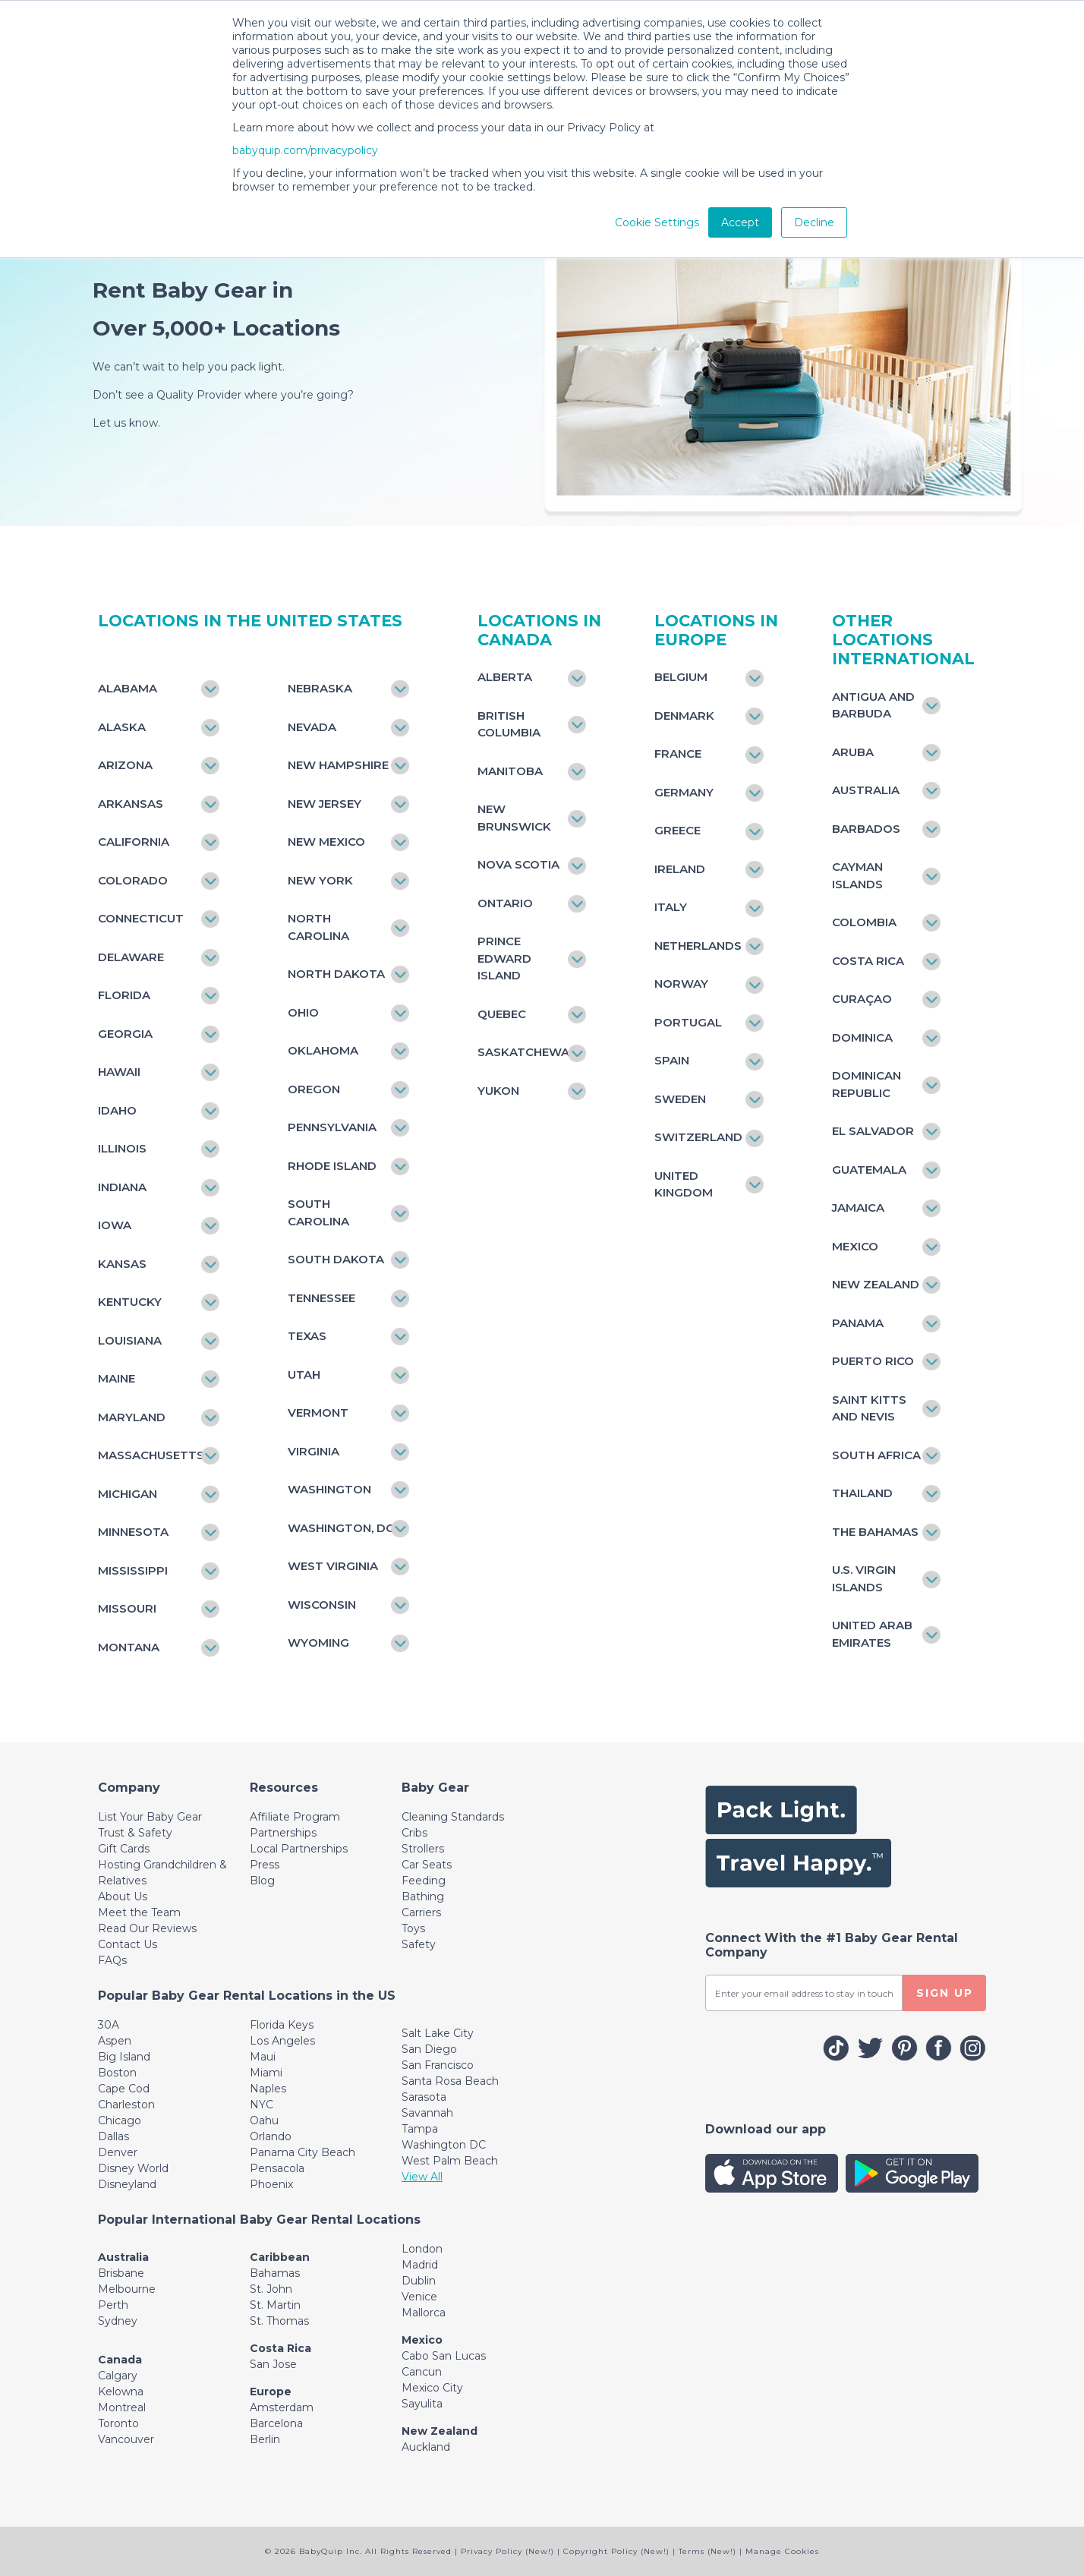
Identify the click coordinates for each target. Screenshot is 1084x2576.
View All (422, 2176)
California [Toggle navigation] (133, 841)
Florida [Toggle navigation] (124, 995)
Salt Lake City (438, 2033)
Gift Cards (124, 1849)
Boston (117, 2072)
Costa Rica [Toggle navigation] (868, 961)
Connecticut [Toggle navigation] (141, 918)
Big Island (124, 2057)
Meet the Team (139, 1912)
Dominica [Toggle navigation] (862, 1037)
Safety (419, 1944)
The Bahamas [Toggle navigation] (875, 1531)
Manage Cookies (782, 2551)
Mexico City (432, 2388)
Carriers (421, 1912)
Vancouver (126, 2439)
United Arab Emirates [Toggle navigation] (872, 1634)
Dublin (419, 2281)
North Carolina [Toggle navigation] (318, 927)
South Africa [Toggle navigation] (876, 1455)
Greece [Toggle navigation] (677, 830)
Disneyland (127, 2184)
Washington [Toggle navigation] (329, 1489)
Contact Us (127, 1944)
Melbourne (127, 2289)
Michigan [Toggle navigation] (127, 1494)
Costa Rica (280, 2348)
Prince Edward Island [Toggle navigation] (504, 958)
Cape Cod (124, 2088)
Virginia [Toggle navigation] (313, 1451)
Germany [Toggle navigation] (684, 792)
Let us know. (126, 423)
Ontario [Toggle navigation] (505, 903)
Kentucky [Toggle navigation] (130, 1301)
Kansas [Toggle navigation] (122, 1263)
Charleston (126, 2104)
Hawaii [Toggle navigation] (119, 1071)
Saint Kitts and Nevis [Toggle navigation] (869, 1408)
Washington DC (444, 2145)
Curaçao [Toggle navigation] (862, 999)
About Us (122, 1896)
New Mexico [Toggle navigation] (326, 841)
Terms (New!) (707, 2551)
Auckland (426, 2447)
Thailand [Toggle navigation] (862, 1493)
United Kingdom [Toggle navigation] (683, 1184)
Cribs (414, 1833)
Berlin (265, 2439)
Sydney (117, 2321)
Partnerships (283, 1833)
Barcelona (276, 2423)
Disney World (133, 2168)
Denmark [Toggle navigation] (684, 715)
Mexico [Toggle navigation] (855, 1246)
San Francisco (438, 2065)
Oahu (264, 2120)
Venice (419, 2296)
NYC (261, 2104)
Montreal (122, 2407)
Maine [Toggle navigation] (116, 1378)
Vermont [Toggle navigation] (318, 1412)
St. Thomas (279, 2321)
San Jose (273, 2364)
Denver (117, 2152)
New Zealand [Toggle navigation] (875, 1284)
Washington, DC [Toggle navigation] (341, 1528)
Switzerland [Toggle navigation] (698, 1137)
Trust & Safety (135, 1833)
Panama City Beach (302, 2152)
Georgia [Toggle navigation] (125, 1033)
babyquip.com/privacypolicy (305, 150)
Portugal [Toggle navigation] (688, 1022)
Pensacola (277, 2168)
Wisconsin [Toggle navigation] (322, 1604)
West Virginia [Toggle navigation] (333, 1566)
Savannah (427, 2113)
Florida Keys (282, 2025)
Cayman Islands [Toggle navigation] (857, 875)
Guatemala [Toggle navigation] (869, 1169)
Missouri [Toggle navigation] (127, 1608)
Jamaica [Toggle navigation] (858, 1207)
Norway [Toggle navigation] (681, 983)
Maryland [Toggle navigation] (131, 1417)
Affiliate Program (295, 1817)
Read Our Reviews (147, 1928)
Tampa (420, 2129)
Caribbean (280, 2257)
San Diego (429, 2049)
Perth (113, 2305)
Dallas (113, 2136)
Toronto (118, 2423)
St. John (271, 2289)
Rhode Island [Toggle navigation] (332, 1166)
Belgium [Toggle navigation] (680, 677)
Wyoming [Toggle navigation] (318, 1642)
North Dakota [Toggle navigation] (336, 973)
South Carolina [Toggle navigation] (318, 1212)
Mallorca (424, 2312)
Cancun (422, 2372)
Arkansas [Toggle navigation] (130, 803)
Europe (270, 2391)
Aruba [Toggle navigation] (853, 752)
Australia (123, 2257)
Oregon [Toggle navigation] (314, 1089)
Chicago (119, 2120)
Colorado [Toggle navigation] (133, 880)
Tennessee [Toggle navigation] (321, 1298)
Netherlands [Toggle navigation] (698, 945)
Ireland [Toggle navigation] (679, 869)
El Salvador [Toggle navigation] (873, 1131)
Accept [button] (740, 222)
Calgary (117, 2375)
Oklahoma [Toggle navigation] (323, 1050)
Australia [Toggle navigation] (866, 790)
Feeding (424, 1880)
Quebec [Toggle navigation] (501, 1014)
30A (108, 2025)
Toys (413, 1928)
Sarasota (424, 2097)
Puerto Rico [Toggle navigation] (873, 1361)
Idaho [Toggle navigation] (117, 1110)
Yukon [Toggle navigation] (498, 1090)
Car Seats (427, 1864)
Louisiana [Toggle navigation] (130, 1340)
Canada (120, 2359)
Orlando (270, 2136)
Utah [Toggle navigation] (304, 1374)
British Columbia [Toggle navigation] (508, 724)
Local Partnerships (299, 1849)
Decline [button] (814, 222)
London (422, 2249)
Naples (268, 2088)
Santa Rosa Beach (450, 2081)
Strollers (423, 1849)
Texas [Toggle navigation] (307, 1336)
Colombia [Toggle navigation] (864, 922)
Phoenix (271, 2184)
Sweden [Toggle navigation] (680, 1099)
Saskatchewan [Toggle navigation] (524, 1052)
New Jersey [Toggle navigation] (324, 803)
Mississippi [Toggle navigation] (133, 1570)
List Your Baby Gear (150, 1817)
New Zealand (439, 2431)
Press (264, 1864)
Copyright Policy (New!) (616, 2551)
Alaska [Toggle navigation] (122, 727)
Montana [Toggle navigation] (128, 1647)
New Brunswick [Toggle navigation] (514, 818)
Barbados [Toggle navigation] (866, 828)
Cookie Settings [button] (657, 222)
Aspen (114, 2041)
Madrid (420, 2265)
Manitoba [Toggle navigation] (510, 771)
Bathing (423, 1896)
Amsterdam (282, 2407)
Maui (263, 2057)
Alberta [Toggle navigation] (504, 677)
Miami (266, 2072)
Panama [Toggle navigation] (858, 1323)
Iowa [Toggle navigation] (114, 1225)
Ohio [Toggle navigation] (303, 1012)
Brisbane (121, 2273)
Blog (262, 1880)
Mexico (422, 2340)
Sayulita (422, 2403)
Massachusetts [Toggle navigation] (151, 1455)
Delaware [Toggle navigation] (131, 957)
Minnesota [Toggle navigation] (133, 1531)
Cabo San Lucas (444, 2356)
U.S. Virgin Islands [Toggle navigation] (864, 1578)
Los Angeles (282, 2041)
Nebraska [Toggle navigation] (320, 688)
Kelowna (120, 2391)
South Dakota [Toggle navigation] (336, 1259)
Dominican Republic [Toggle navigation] (866, 1084)
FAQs (112, 1960)
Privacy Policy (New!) (507, 2551)
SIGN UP (944, 1993)
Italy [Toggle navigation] (670, 907)
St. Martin (275, 2305)
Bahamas (275, 2273)
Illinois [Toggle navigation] (122, 1148)
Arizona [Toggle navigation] (125, 765)
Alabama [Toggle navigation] (127, 688)
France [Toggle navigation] (677, 753)
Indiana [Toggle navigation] (122, 1187)
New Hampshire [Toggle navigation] (338, 765)
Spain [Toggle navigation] (671, 1060)
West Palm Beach (450, 2161)
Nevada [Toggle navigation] (312, 727)
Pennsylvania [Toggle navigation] (332, 1127)
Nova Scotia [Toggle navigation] (518, 864)
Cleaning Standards (453, 1817)
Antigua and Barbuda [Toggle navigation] (873, 705)
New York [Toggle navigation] (320, 880)
